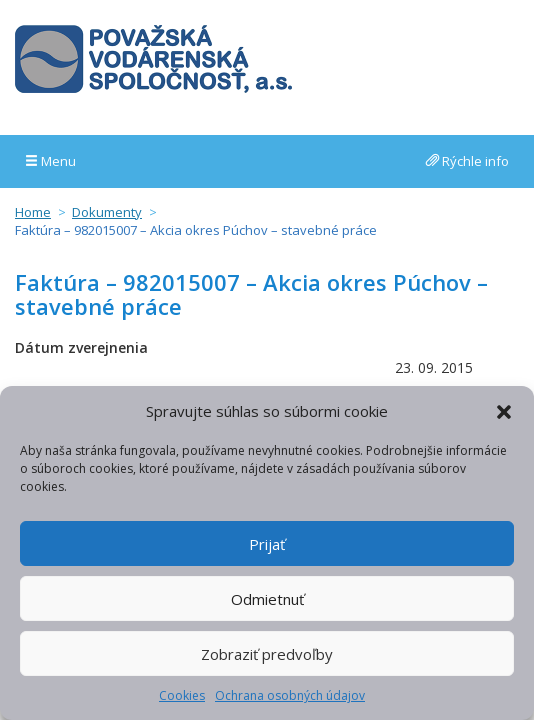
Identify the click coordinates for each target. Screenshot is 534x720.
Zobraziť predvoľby (267, 654)
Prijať (267, 544)
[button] (504, 412)
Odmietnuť (267, 599)
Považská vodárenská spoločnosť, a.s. (153, 59)
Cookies (182, 695)
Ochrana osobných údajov (290, 695)
